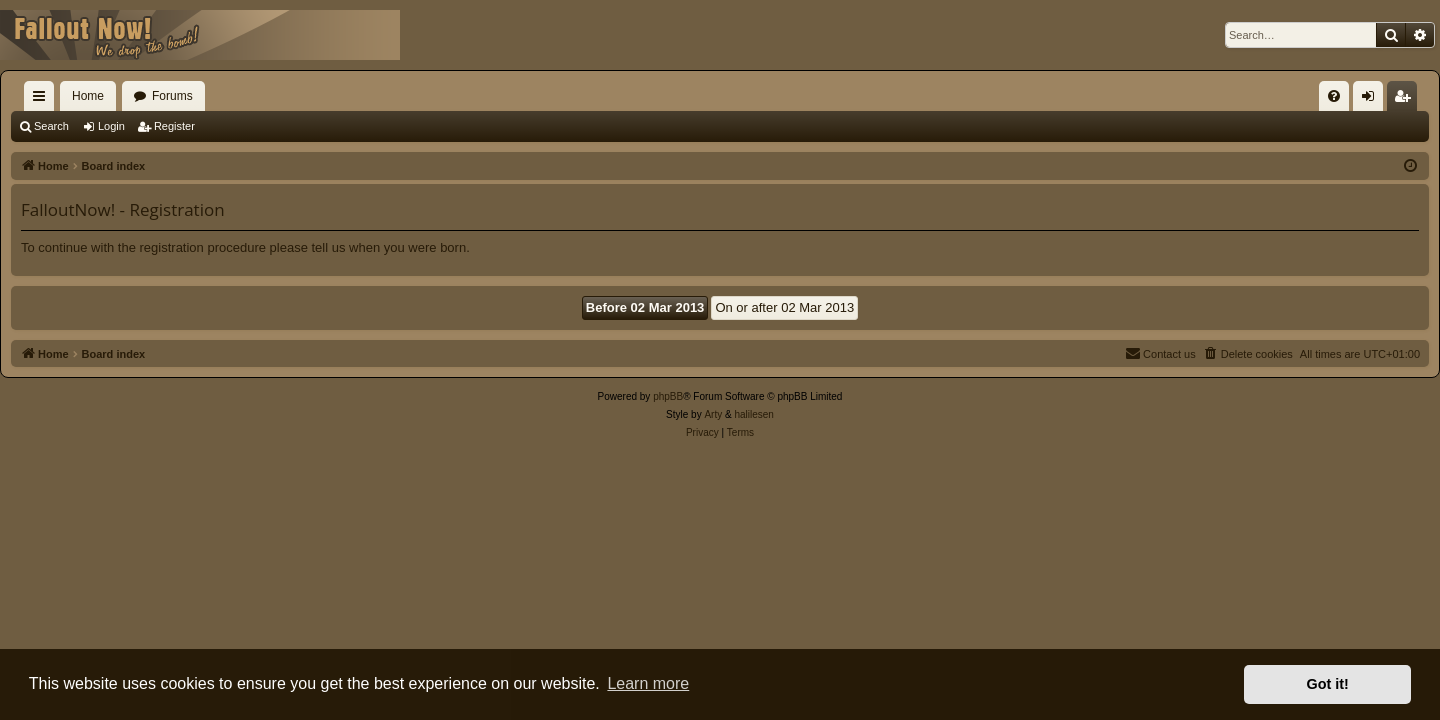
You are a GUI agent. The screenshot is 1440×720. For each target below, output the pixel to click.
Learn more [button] (648, 683)
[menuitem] (1334, 96)
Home (88, 96)
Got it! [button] (1328, 684)
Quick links (43, 100)
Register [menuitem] (1406, 100)
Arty (713, 414)
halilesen (753, 414)
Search (51, 126)
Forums (172, 96)
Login (111, 126)
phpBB (668, 396)
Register (174, 126)
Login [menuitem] (1372, 100)
